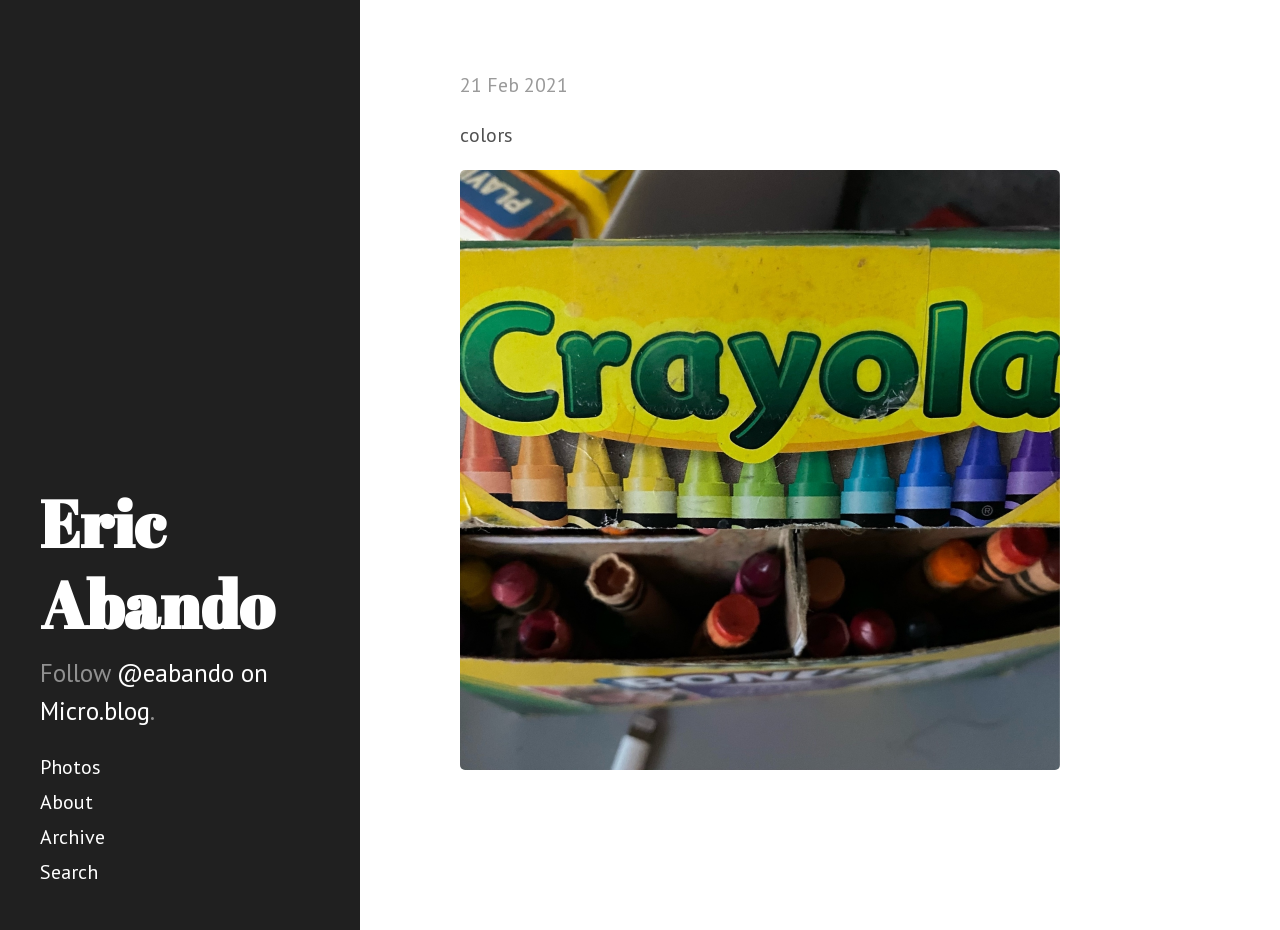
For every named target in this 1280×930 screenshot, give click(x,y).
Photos (70, 767)
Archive (72, 837)
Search (69, 872)
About (66, 802)
